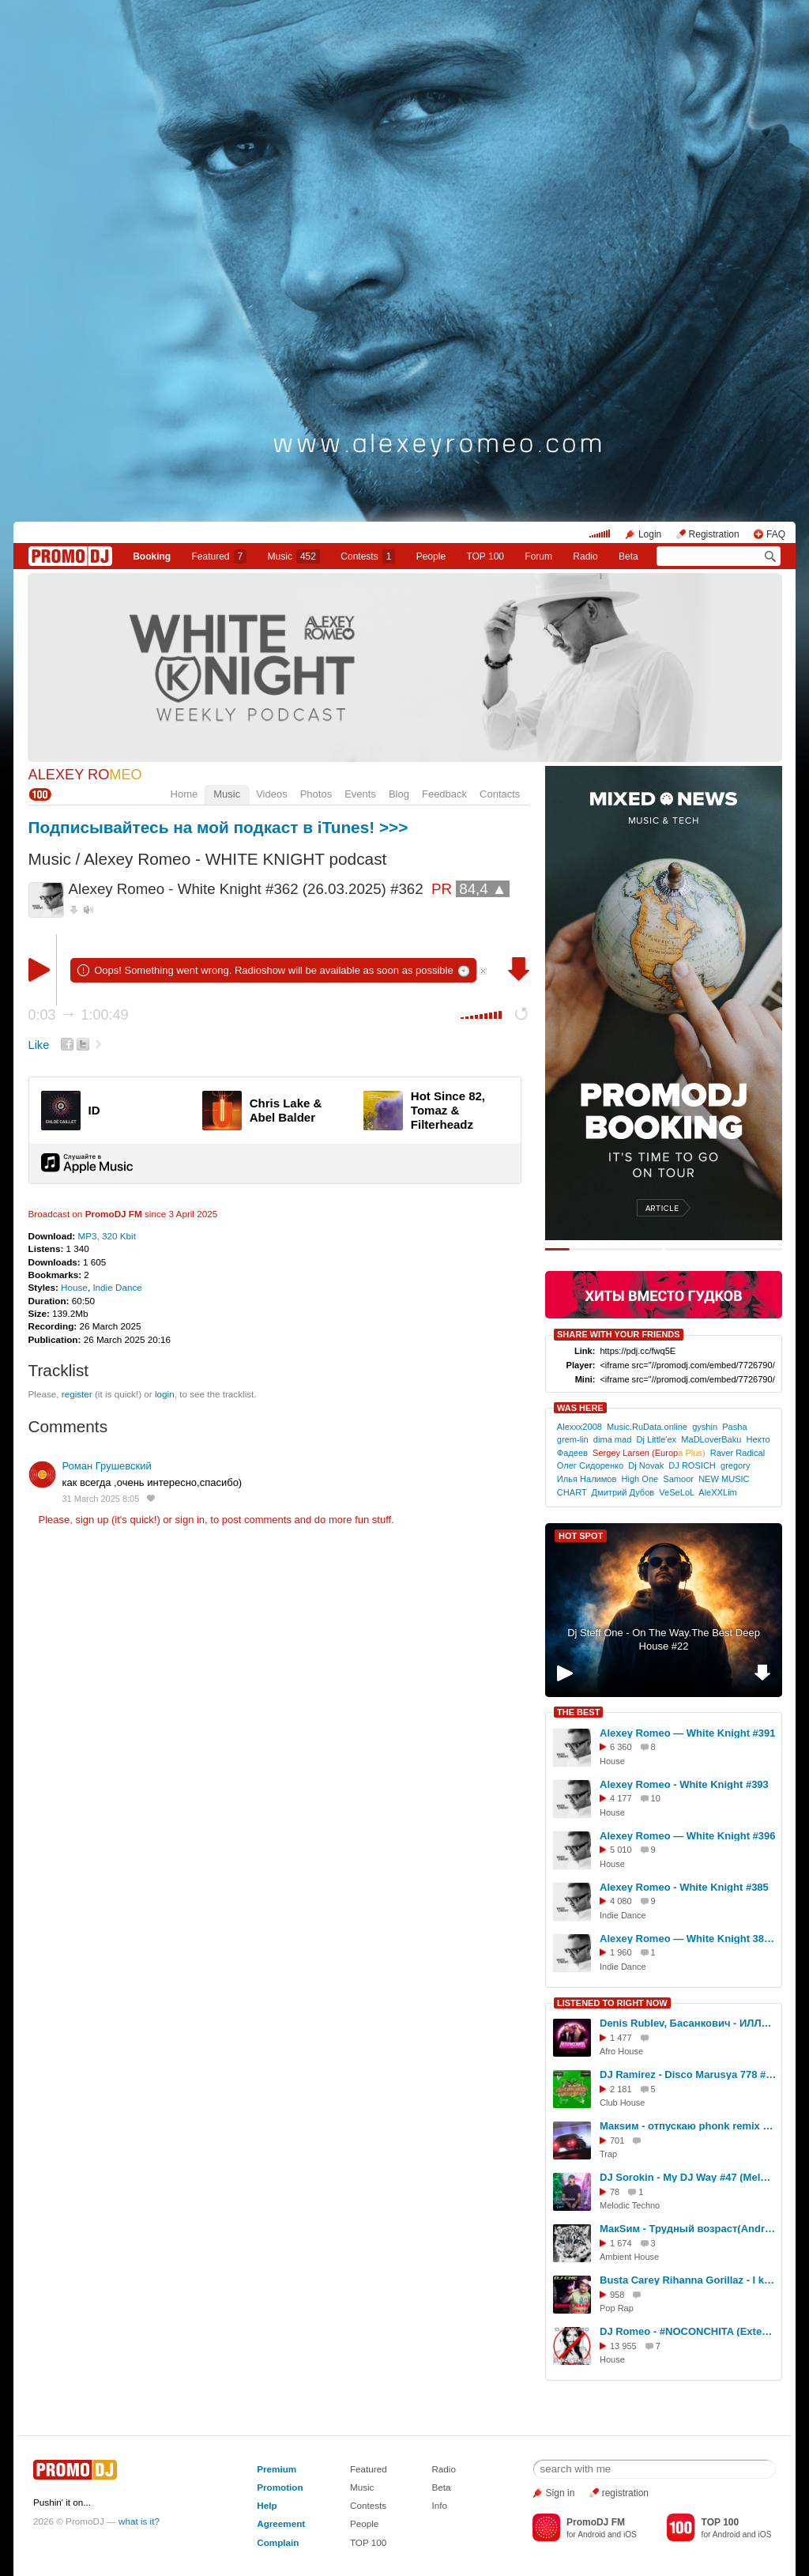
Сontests (368, 556)
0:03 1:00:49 (78, 1015)
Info (439, 2505)
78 (614, 2192)
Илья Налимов (587, 1479)
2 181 (621, 2089)
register (77, 1394)
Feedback (444, 794)
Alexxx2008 (579, 1426)
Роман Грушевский (107, 1466)
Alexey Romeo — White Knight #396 (688, 1836)
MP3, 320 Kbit (106, 1236)
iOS (630, 2534)
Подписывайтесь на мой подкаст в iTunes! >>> (218, 827)
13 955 (623, 2346)
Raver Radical (737, 1453)
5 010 (621, 1849)
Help (267, 2505)
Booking (152, 556)
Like (39, 1045)
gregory (735, 1465)
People (431, 556)
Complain (278, 2542)
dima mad (612, 1439)
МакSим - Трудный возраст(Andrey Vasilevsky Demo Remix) (688, 2228)
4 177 (621, 1798)
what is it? (139, 2521)
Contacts (500, 794)
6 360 (621, 1747)
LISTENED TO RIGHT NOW (612, 2003)
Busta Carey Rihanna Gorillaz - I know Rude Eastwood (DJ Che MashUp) (688, 2280)
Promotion (280, 2487)
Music (294, 556)
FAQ (775, 534)
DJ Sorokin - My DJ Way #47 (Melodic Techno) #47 (688, 2177)
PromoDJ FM (113, 1214)
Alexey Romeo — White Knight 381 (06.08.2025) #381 (688, 1938)
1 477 (621, 2037)
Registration (714, 534)
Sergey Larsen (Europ (649, 1453)
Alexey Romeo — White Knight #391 (688, 1733)
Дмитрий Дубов (623, 1492)
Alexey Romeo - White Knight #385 (684, 1887)
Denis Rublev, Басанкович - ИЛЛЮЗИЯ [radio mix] (688, 2023)
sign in (190, 1520)
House (74, 1287)
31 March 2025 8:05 (101, 1498)
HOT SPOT (581, 1536)
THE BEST (578, 1712)
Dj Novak (646, 1465)
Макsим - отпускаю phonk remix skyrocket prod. (688, 2126)
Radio (585, 556)
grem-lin (573, 1439)
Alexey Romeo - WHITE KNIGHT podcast (235, 859)
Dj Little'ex (657, 1439)
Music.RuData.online (647, 1426)
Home (184, 794)
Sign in (560, 2493)
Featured (219, 556)
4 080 (621, 1901)
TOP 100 (485, 556)
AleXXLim (717, 1492)
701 (617, 2140)
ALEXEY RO (85, 775)
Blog (399, 794)
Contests (368, 2505)
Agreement (281, 2523)
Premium (276, 2469)
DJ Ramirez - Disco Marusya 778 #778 (688, 2074)
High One (640, 1479)
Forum (538, 556)
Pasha (734, 1426)
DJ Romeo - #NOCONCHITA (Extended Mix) (688, 2331)
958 (617, 2294)
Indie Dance (116, 1287)
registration (625, 2493)
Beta (628, 556)
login (165, 1394)
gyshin (704, 1426)
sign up (91, 1520)
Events (360, 794)
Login (649, 534)
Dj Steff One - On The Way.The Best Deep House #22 (663, 1639)
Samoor (678, 1479)
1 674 (621, 2243)
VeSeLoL (676, 1492)
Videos (272, 794)
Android (591, 2534)
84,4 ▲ (482, 889)
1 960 (621, 1952)
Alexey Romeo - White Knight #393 (684, 1784)
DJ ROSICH (692, 1465)
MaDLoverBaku (711, 1439)
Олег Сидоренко (590, 1465)
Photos (316, 794)
